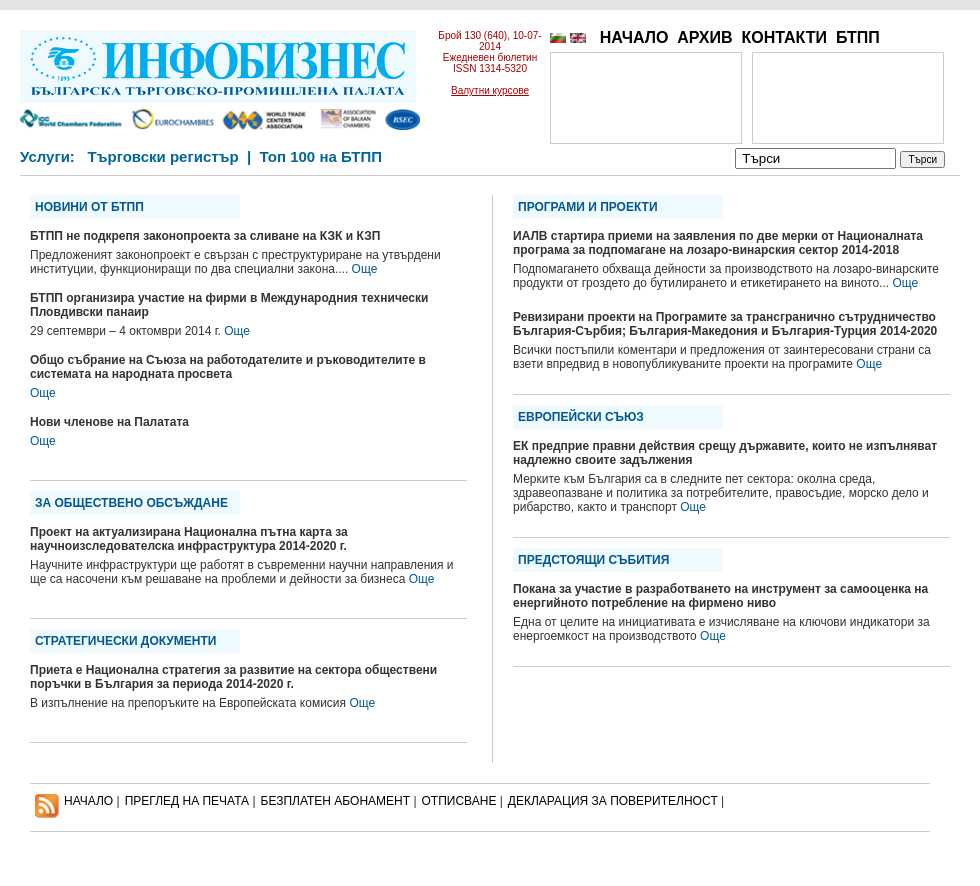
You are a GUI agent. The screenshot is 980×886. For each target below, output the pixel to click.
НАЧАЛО (634, 37)
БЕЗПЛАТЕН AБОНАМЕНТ (336, 801)
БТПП (858, 37)
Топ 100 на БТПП (321, 156)
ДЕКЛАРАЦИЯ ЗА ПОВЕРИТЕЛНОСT (613, 801)
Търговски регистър (162, 156)
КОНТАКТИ (784, 37)
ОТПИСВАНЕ (459, 801)
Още (365, 269)
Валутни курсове (490, 90)
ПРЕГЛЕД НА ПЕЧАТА (187, 801)
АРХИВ (704, 37)
